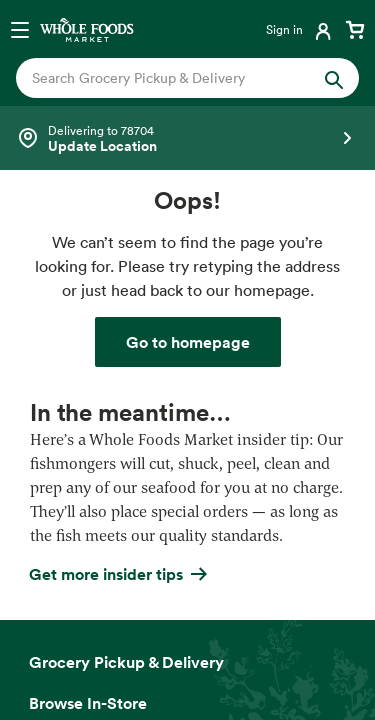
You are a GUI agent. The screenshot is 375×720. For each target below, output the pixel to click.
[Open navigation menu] (20, 29)
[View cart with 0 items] (355, 29)
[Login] (300, 29)
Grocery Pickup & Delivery (126, 662)
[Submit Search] (334, 78)
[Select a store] (187, 138)
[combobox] (172, 78)
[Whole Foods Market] (87, 29)
